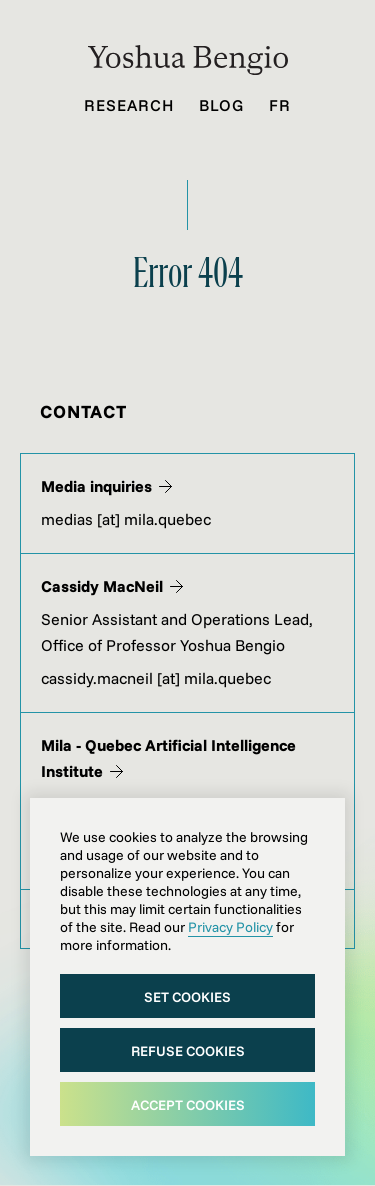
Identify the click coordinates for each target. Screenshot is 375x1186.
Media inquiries (106, 486)
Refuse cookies (188, 1051)
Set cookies (187, 997)
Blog (221, 105)
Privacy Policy (230, 927)
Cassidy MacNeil (112, 586)
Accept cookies (188, 1105)
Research (129, 105)
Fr (280, 105)
